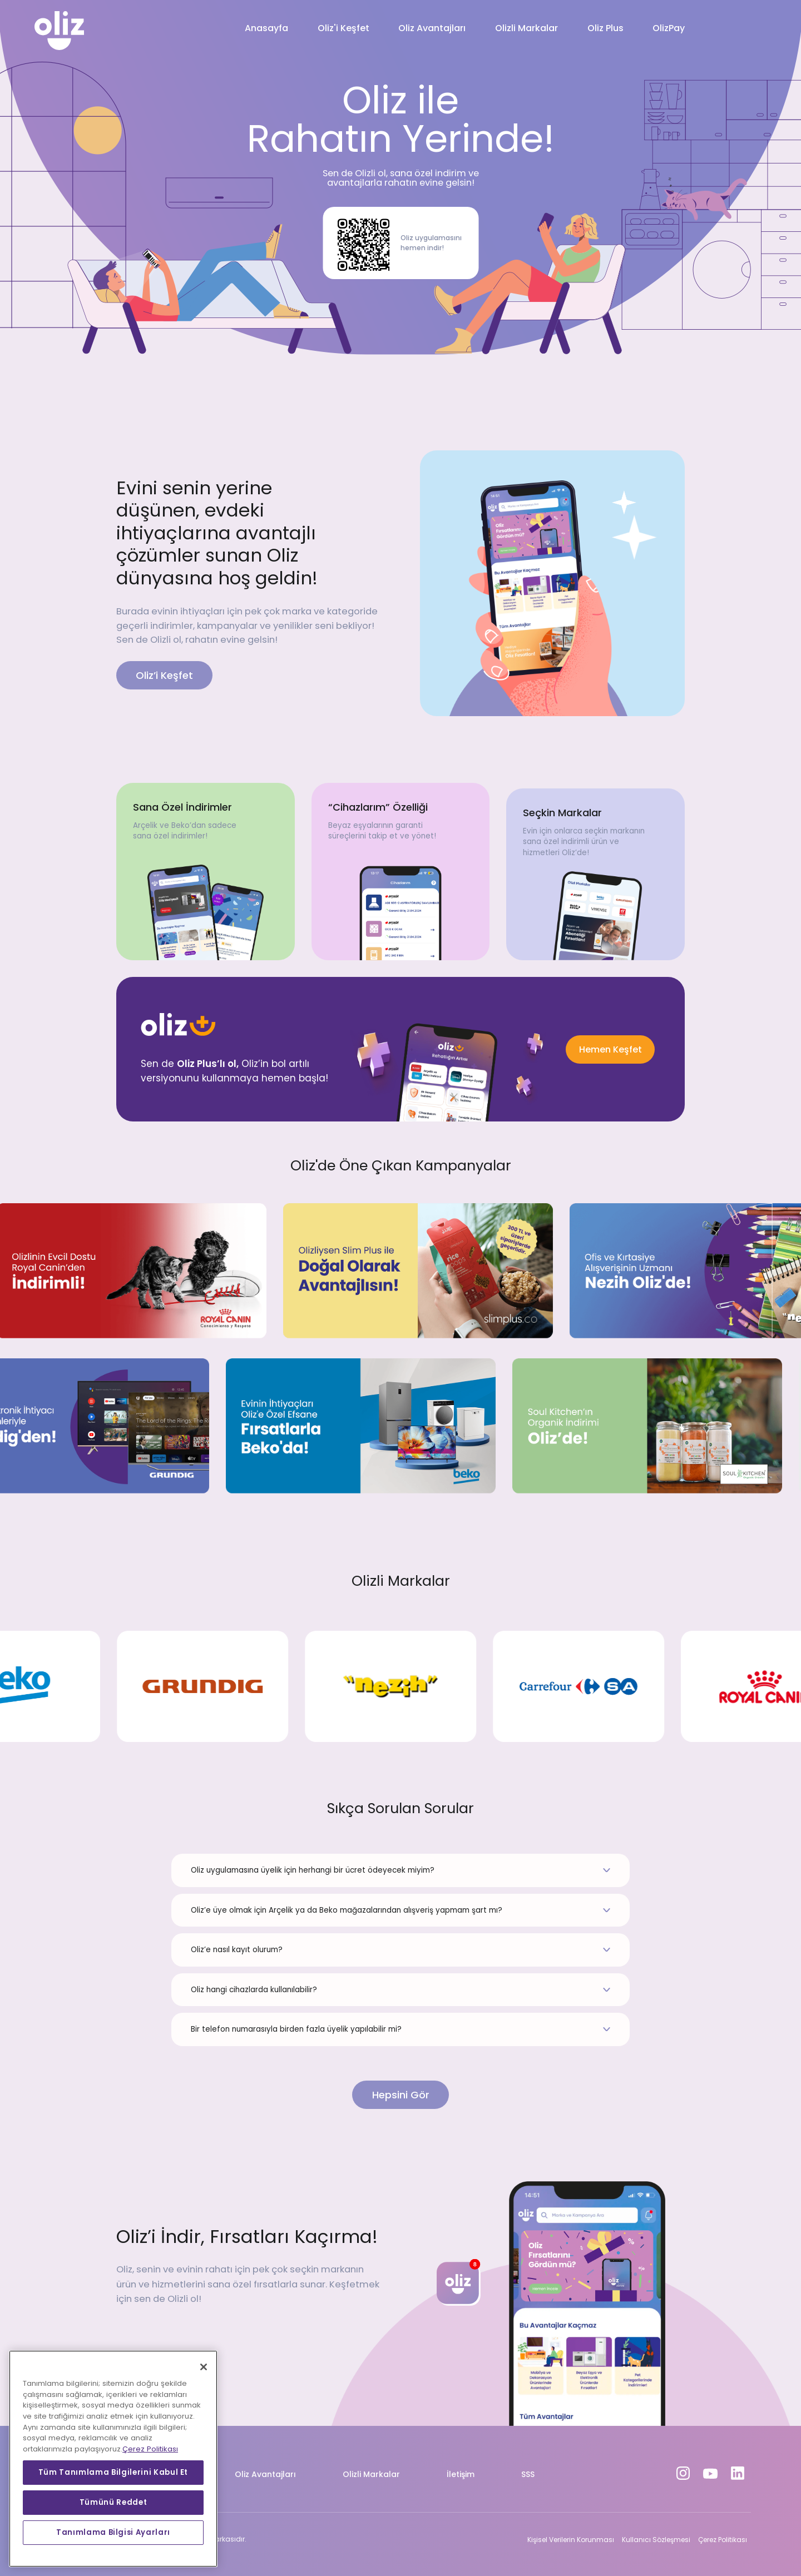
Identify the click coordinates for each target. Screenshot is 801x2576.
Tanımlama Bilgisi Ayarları (113, 2532)
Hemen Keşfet (610, 1049)
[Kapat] (203, 2367)
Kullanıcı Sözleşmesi (656, 2539)
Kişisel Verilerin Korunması (570, 2539)
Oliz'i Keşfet (343, 28)
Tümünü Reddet (113, 2502)
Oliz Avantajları (432, 28)
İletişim (460, 2474)
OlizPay (668, 28)
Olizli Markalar (526, 28)
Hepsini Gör (400, 2095)
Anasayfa (266, 28)
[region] (113, 2458)
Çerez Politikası (722, 2539)
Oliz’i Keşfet (164, 675)
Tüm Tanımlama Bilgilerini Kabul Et (113, 2472)
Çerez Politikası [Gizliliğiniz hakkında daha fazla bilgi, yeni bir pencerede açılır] (150, 2449)
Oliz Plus (605, 28)
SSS (528, 2474)
